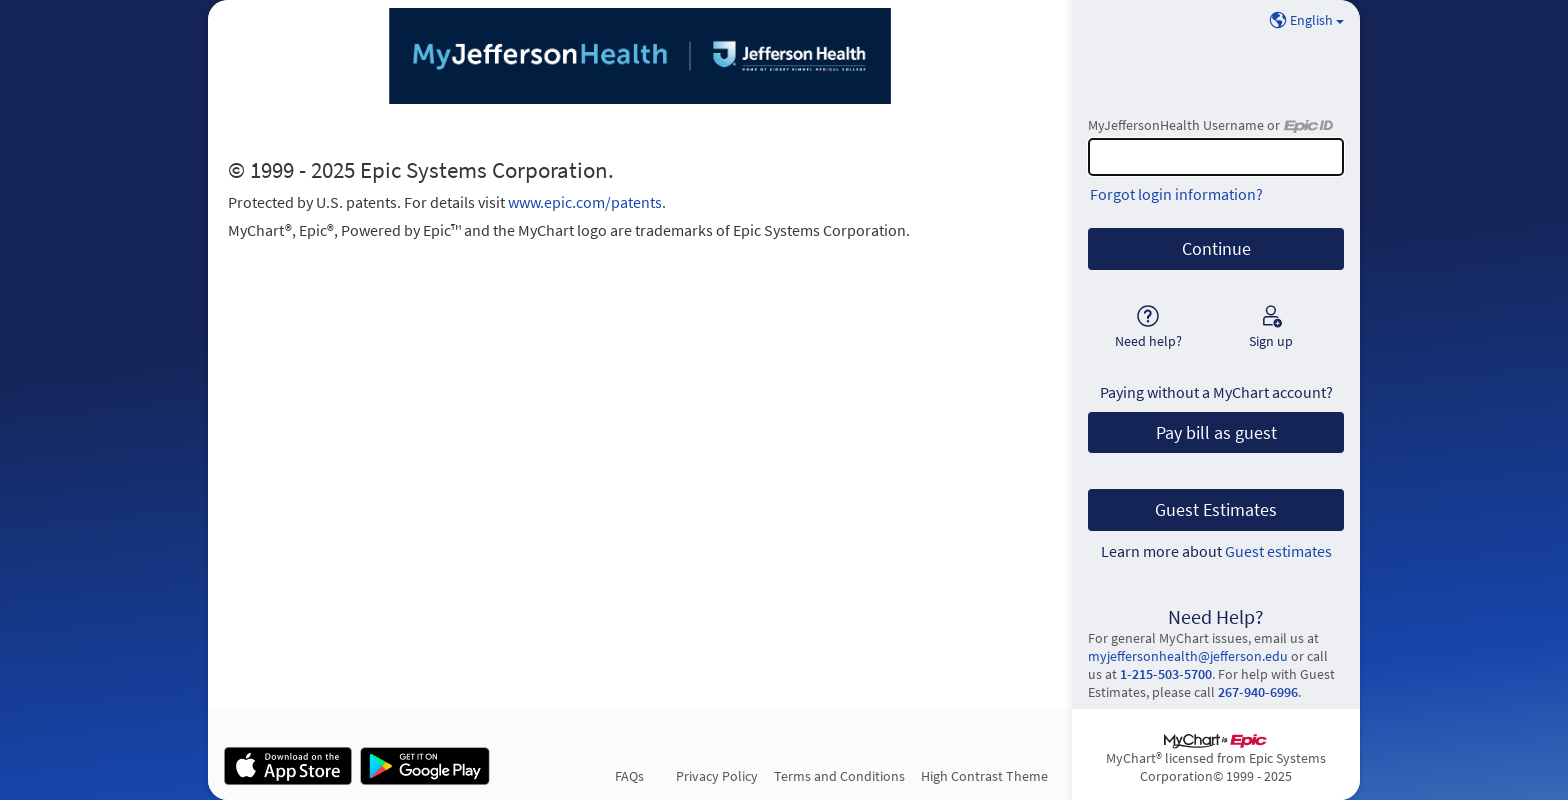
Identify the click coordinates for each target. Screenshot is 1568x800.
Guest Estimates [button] (1216, 510)
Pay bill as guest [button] (1216, 433)
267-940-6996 (1258, 692)
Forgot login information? (1176, 194)
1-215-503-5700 (1166, 674)
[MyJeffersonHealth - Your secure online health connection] (640, 56)
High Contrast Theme (984, 776)
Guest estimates (1278, 551)
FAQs (629, 776)
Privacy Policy (717, 776)
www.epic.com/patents (585, 202)
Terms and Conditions (839, 776)
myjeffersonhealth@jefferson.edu (1188, 656)
